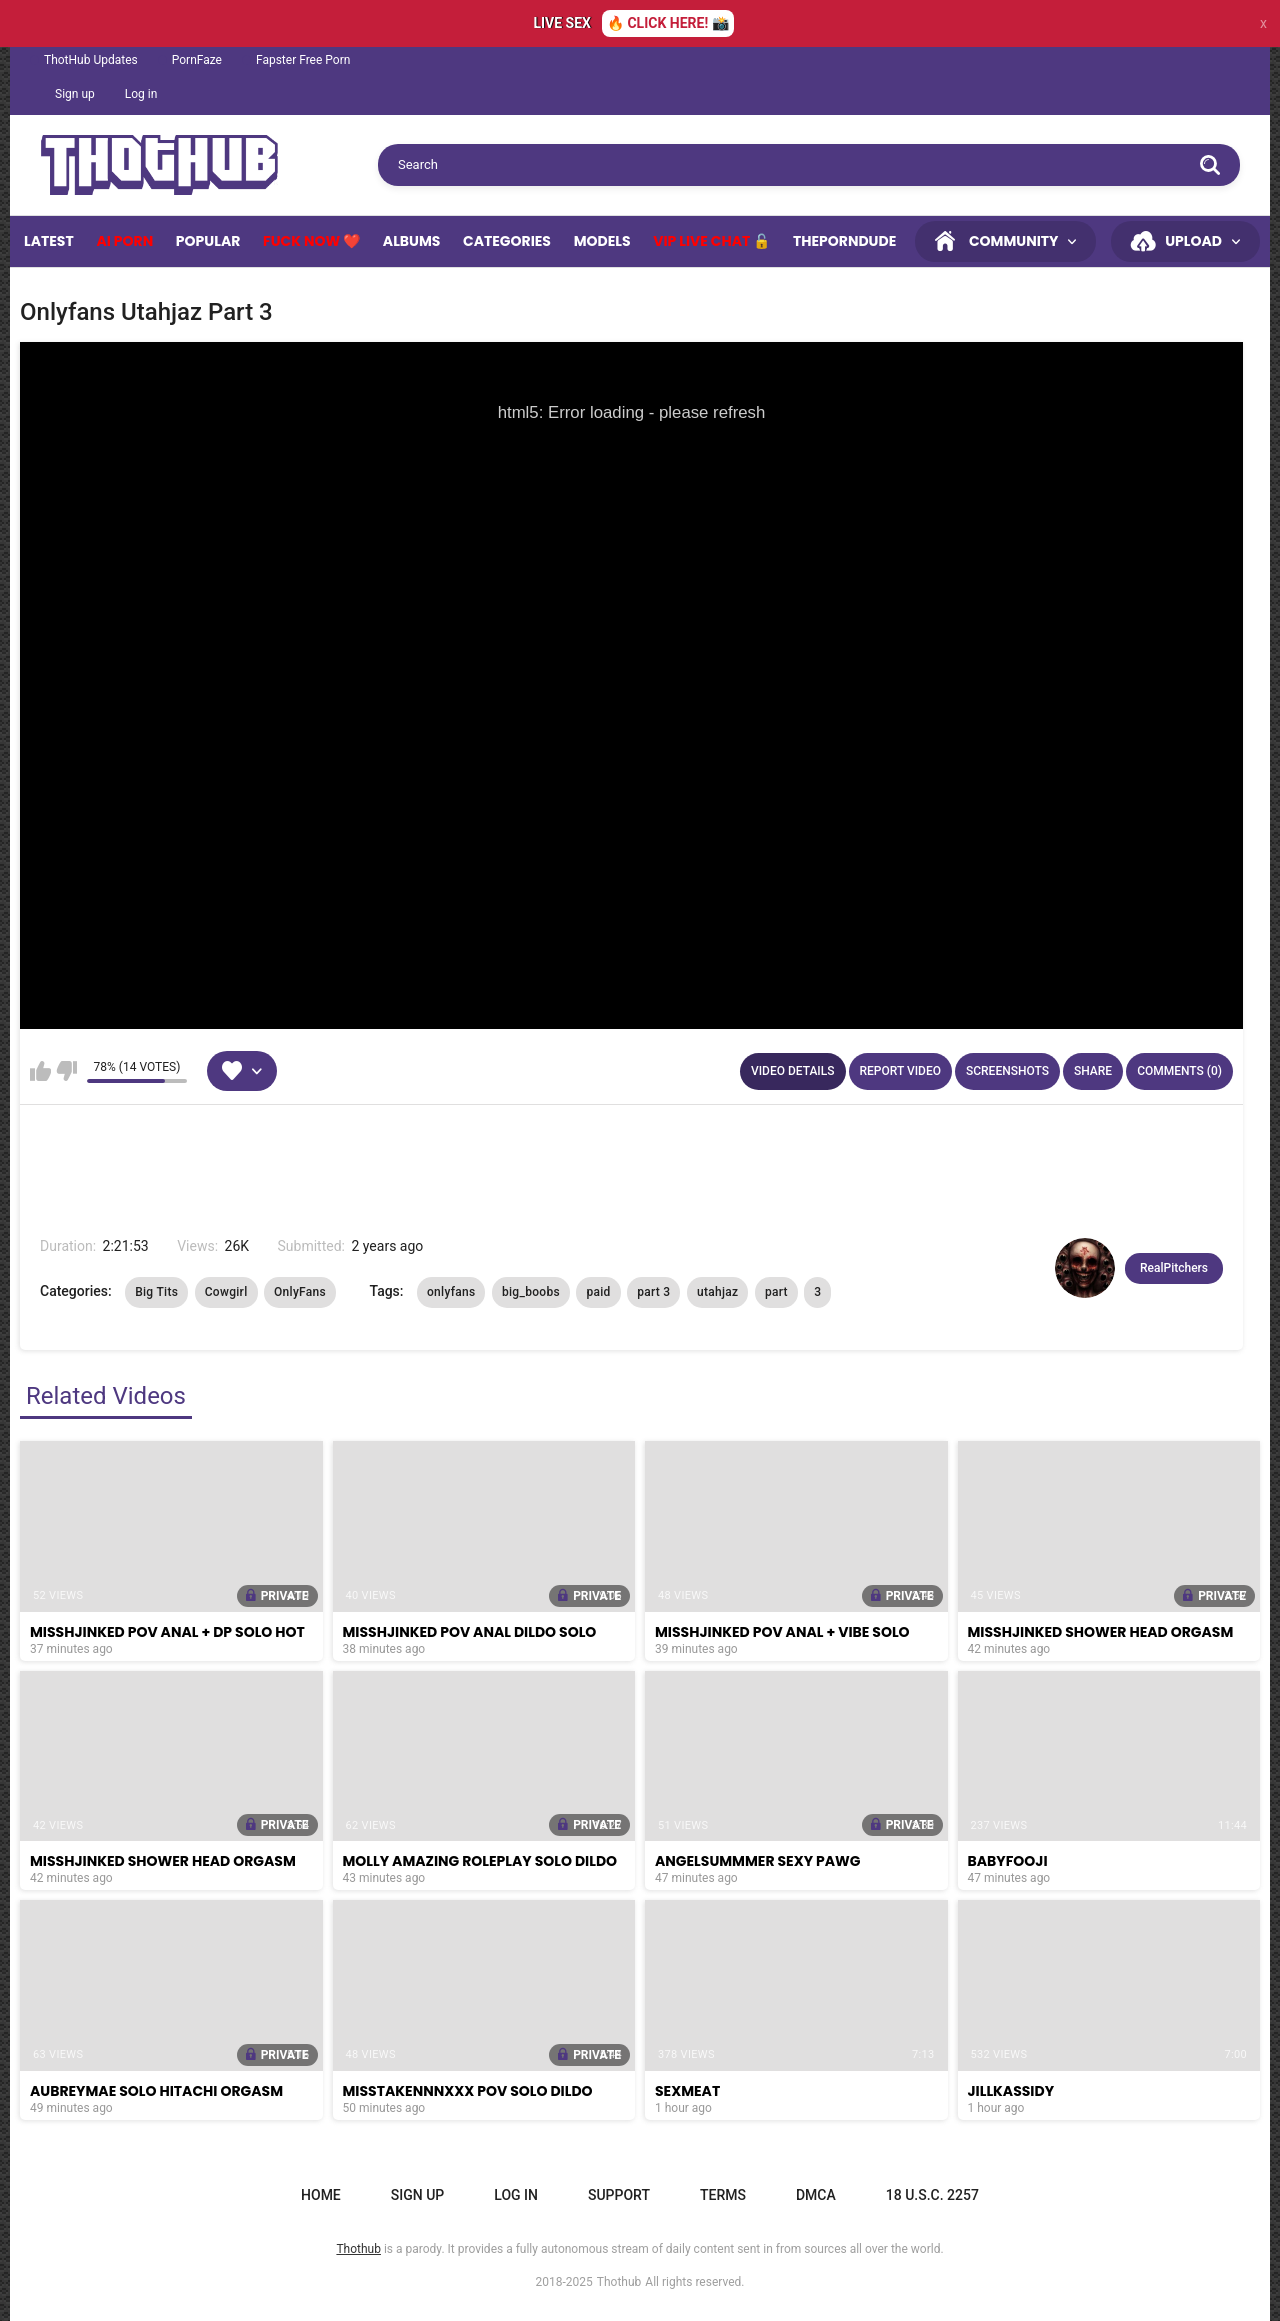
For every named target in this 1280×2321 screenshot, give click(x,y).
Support (619, 2195)
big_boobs (531, 1292)
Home (321, 2195)
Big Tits (156, 1292)
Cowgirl (226, 1292)
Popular (208, 241)
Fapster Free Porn (303, 60)
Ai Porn (124, 241)
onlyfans (451, 1292)
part (776, 1292)
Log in (141, 94)
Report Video (900, 1071)
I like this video (40, 1071)
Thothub (619, 2282)
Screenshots (1007, 1071)
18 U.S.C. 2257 (932, 2195)
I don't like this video (66, 1071)
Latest (49, 241)
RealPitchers (1174, 1268)
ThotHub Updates (91, 60)
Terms (723, 2195)
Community (1014, 241)
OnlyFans (300, 1292)
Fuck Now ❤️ (311, 241)
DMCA (816, 2195)
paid (598, 1292)
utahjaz (717, 1292)
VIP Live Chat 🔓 (711, 241)
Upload (1193, 241)
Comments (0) (1179, 1071)
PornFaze (197, 60)
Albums (412, 241)
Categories (507, 241)
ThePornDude (844, 241)
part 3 (653, 1292)
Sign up (75, 94)
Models (602, 241)
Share (1093, 1071)
